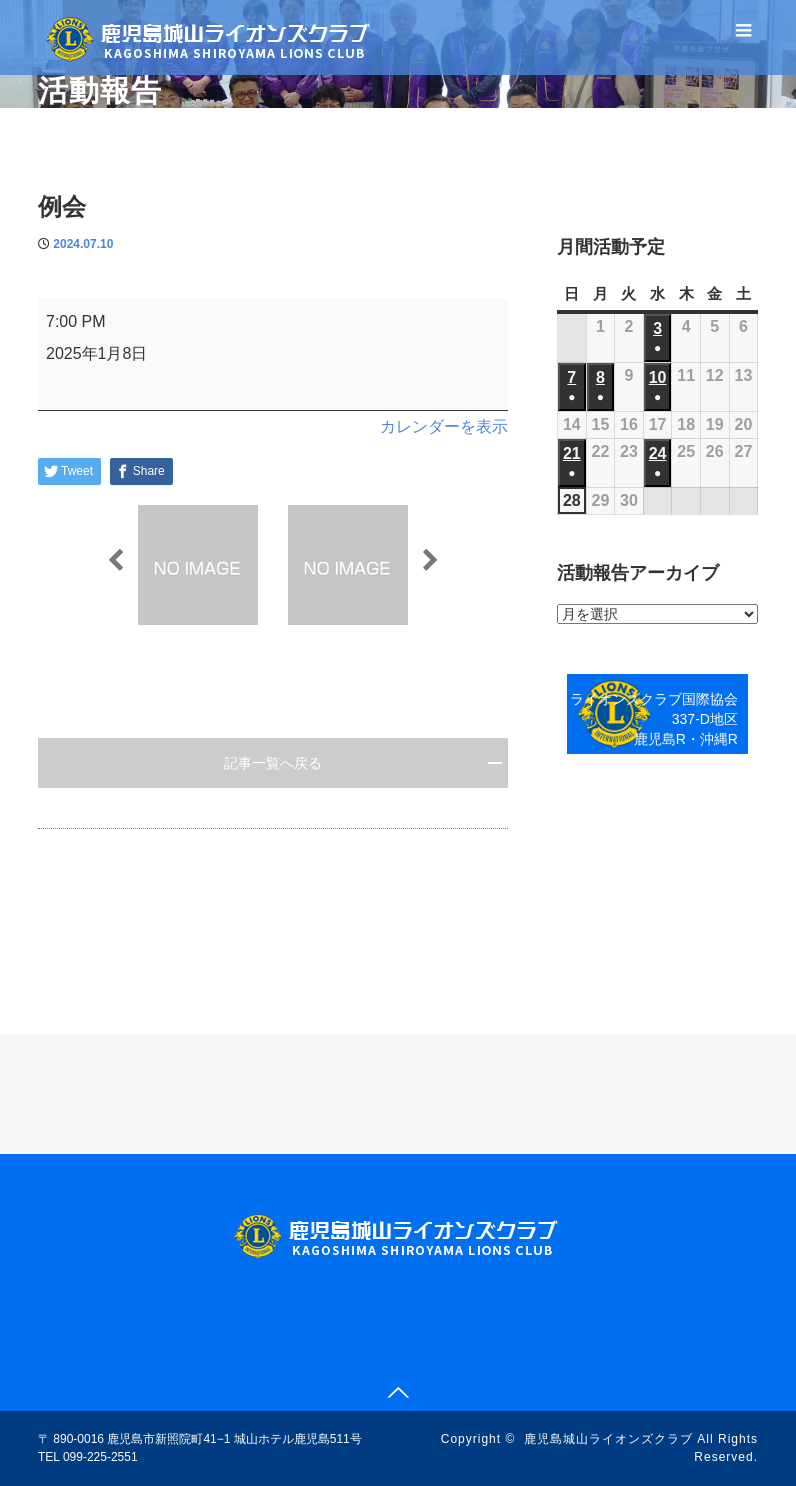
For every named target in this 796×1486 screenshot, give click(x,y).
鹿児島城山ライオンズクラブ (608, 1439)
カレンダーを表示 (444, 426)
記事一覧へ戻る (273, 763)
